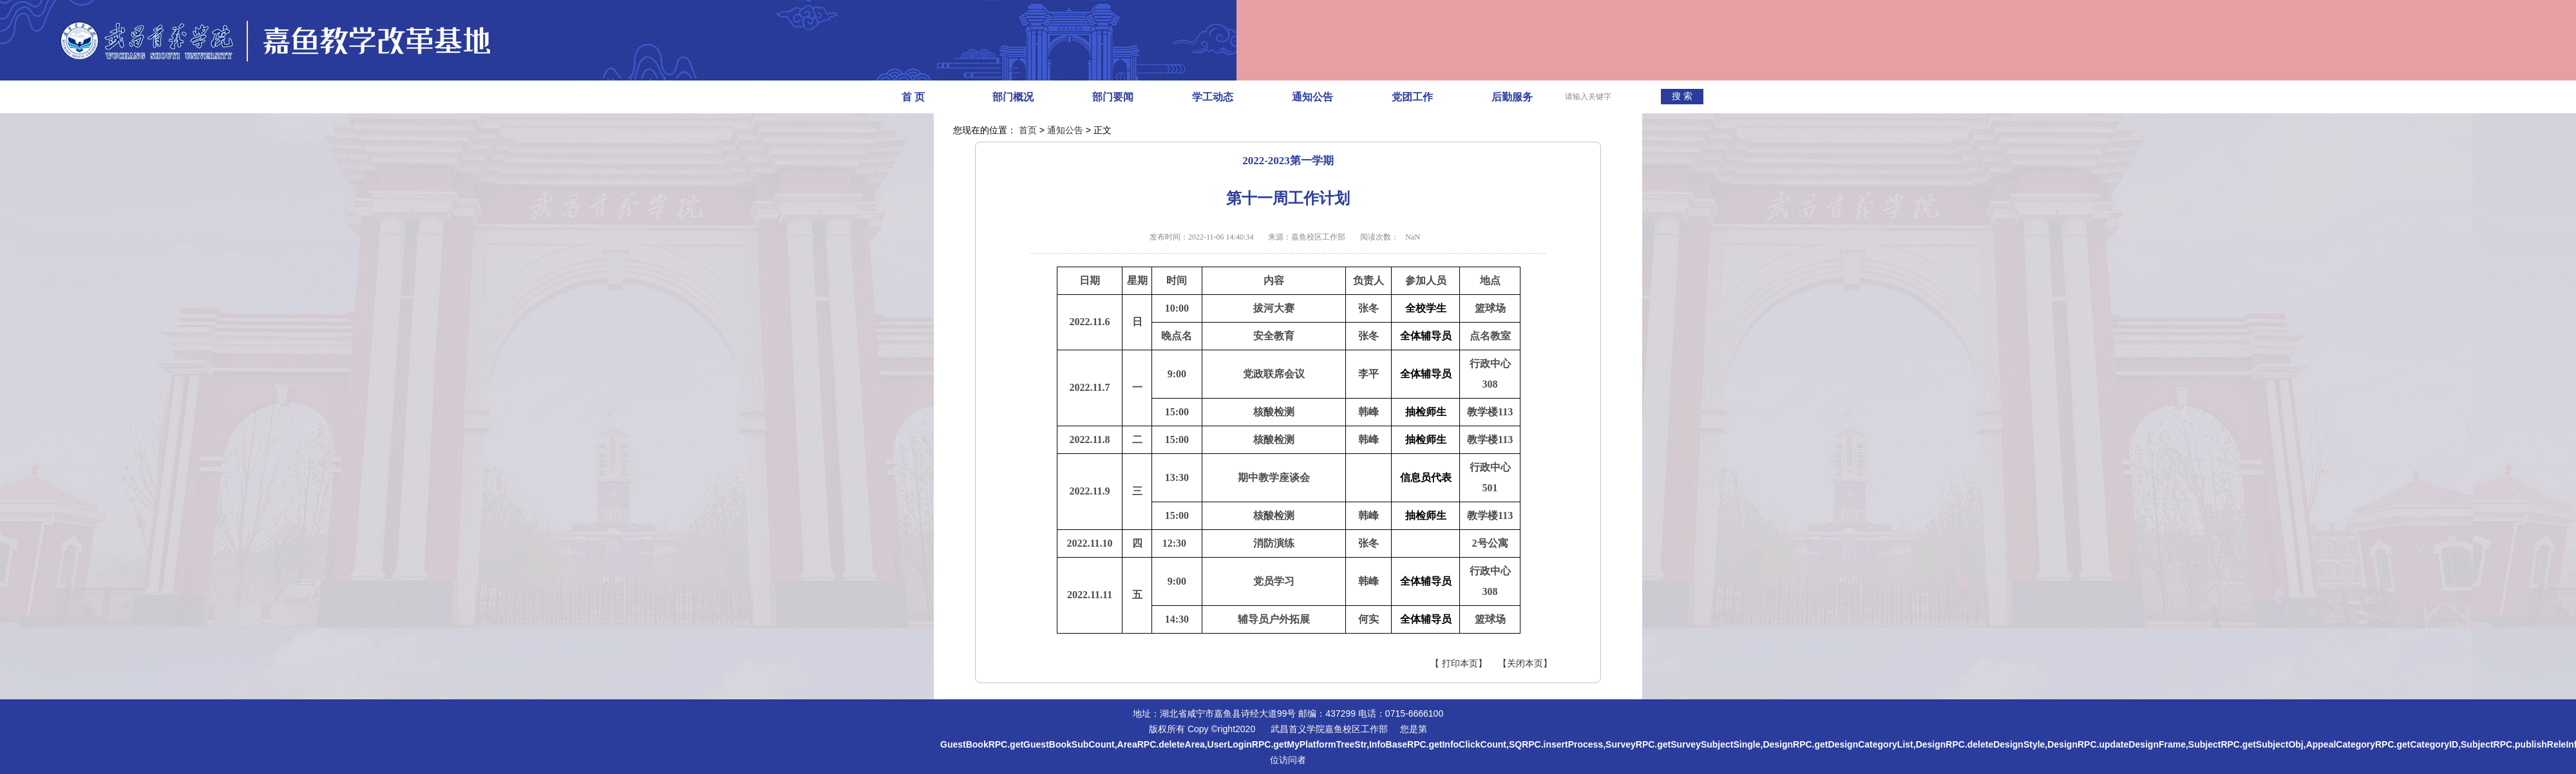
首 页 (913, 96)
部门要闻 (1112, 96)
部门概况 (1013, 96)
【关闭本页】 (1525, 663)
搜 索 (1682, 96)
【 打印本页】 (1458, 663)
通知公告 (1312, 96)
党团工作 (1412, 96)
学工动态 (1212, 96)
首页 (1028, 130)
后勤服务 (1512, 96)
